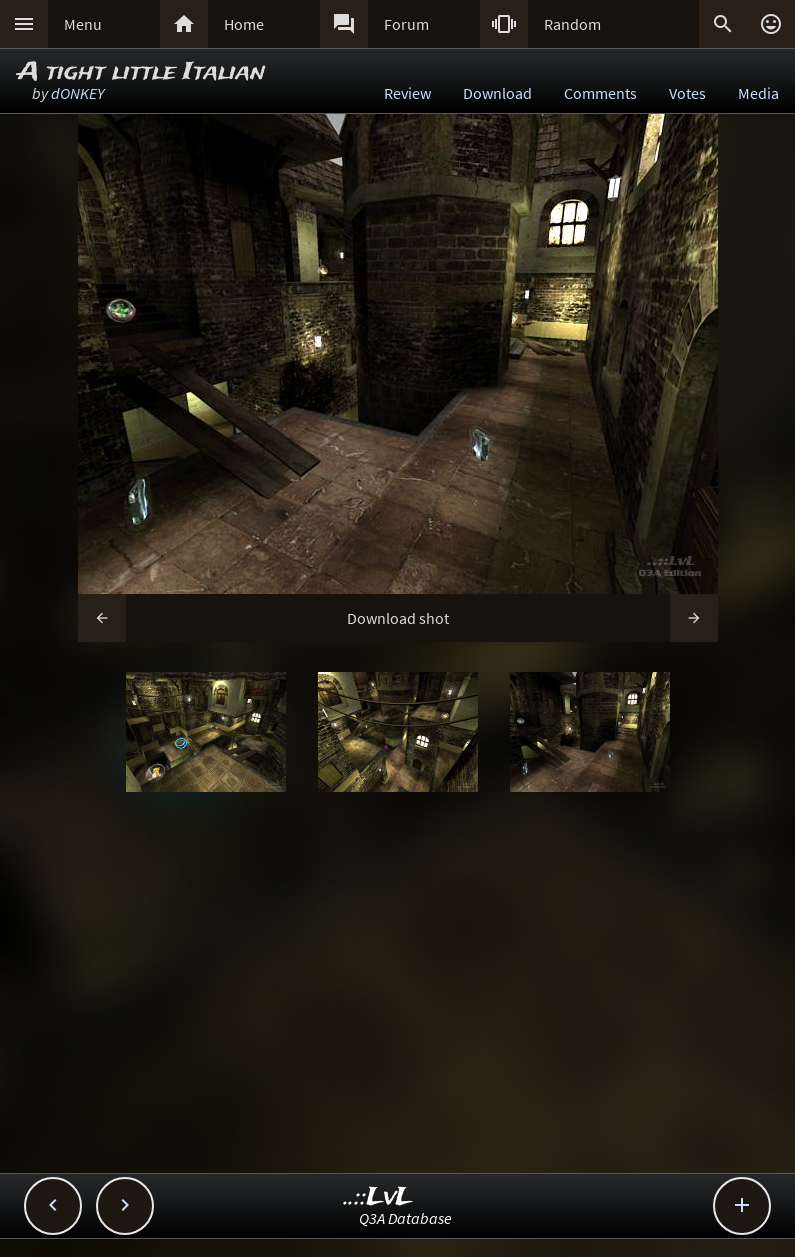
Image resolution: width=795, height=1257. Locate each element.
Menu (83, 24)
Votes (687, 93)
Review (407, 93)
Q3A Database (405, 1218)
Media (758, 93)
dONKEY (77, 93)
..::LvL (378, 1197)
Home (244, 24)
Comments (600, 93)
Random (572, 24)
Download (497, 93)
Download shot (398, 618)
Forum (406, 24)
